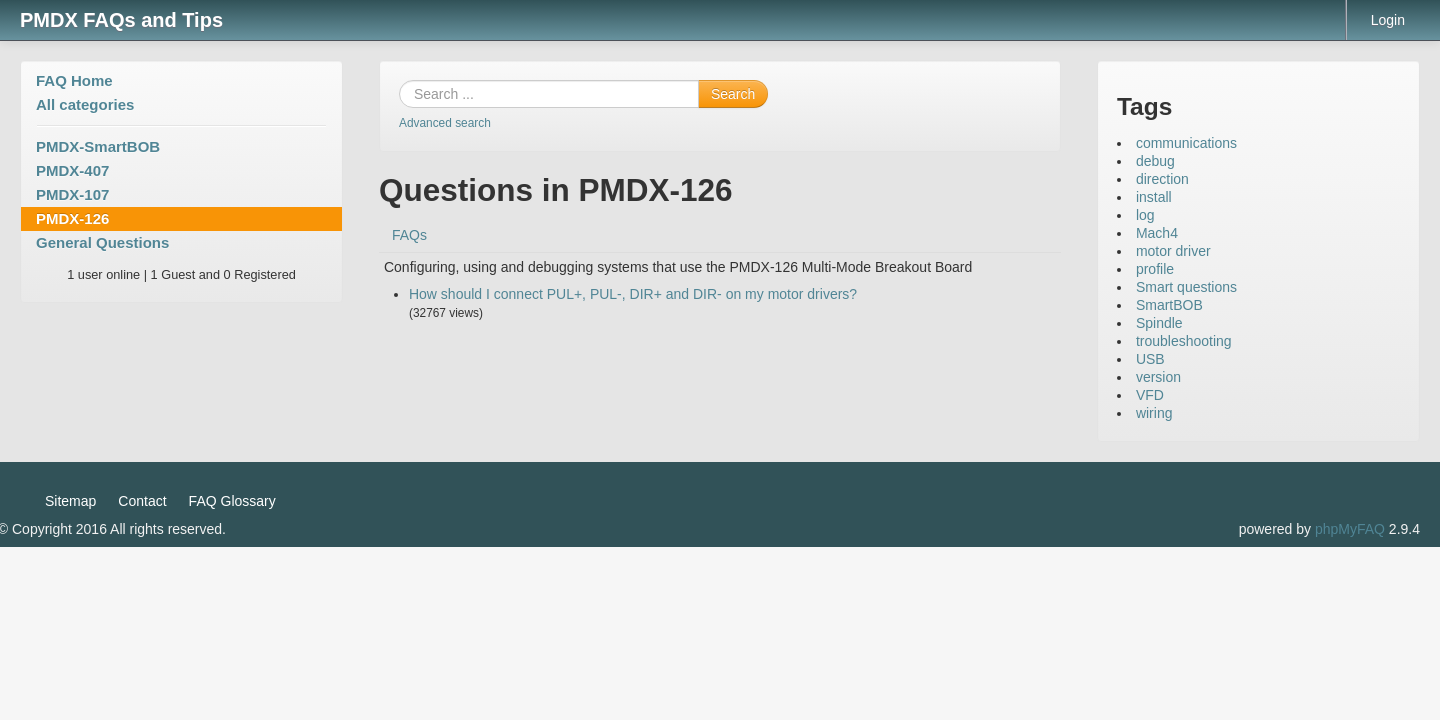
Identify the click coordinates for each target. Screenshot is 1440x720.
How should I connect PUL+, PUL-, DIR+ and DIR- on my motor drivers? (633, 294)
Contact (142, 501)
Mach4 (1157, 233)
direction (1162, 179)
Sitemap (70, 501)
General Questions (102, 242)
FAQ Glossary (232, 501)
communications (1186, 143)
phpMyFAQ (1350, 529)
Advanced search (445, 123)
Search (733, 94)
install (1154, 197)
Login (1388, 20)
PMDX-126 (72, 218)
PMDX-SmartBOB (98, 146)
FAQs (409, 235)
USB (1150, 359)
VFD (1150, 395)
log (1145, 215)
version (1158, 377)
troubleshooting (1184, 341)
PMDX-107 (72, 194)
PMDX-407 (72, 170)
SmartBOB (1169, 305)
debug (1155, 161)
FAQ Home (74, 80)
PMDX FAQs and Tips (121, 20)
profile (1155, 269)
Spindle (1159, 323)
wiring (1154, 413)
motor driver (1173, 251)
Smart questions (1186, 287)
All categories (85, 104)
